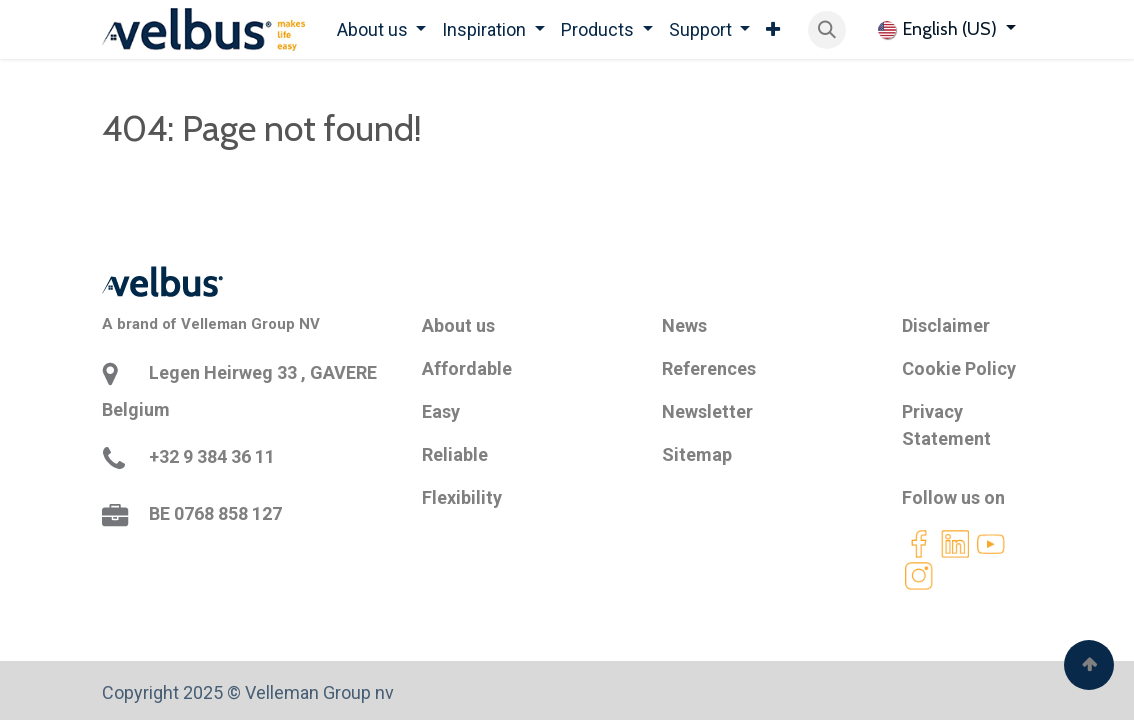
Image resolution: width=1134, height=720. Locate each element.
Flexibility (462, 497)
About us (458, 325)
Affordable (467, 368)
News (684, 325)
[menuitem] (382, 29)
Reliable (455, 454)
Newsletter (707, 411)
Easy (441, 411)
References (709, 368)
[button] (827, 30)
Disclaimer (946, 325)
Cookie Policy (959, 368)
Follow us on (953, 497)
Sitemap (697, 454)
